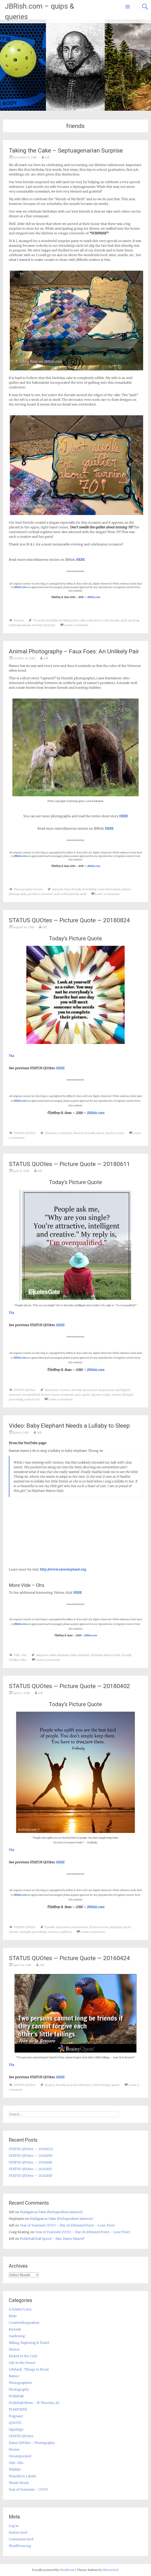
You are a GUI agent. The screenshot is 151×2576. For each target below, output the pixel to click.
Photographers (20, 2383)
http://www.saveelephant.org (63, 1569)
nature (126, 889)
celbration (94, 620)
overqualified (30, 1394)
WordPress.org (20, 2546)
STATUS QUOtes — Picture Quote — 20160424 (69, 1958)
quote (100, 1133)
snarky (116, 1394)
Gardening (17, 2336)
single (106, 1394)
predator (34, 894)
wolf (83, 894)
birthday (52, 620)
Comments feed (21, 2539)
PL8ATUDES (18, 2409)
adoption (42, 1655)
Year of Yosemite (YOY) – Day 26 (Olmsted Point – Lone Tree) (67, 2225)
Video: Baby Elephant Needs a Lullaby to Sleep (69, 1425)
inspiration (106, 1390)
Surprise (49, 625)
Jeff (47, 157)
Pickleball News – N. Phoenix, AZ (34, 2403)
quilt (124, 620)
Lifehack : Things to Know (29, 2369)
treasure (53, 1932)
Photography (23, 889)
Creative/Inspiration (24, 2323)
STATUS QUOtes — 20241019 (30, 2156)
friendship (89, 889)
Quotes (110, 1133)
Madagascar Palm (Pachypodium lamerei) (51, 2212)
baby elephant (80, 1655)
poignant (67, 1394)
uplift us (66, 1932)
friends (115, 620)
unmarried (32, 1399)
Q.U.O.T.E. (15, 2423)
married (14, 1394)
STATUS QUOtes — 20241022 (31, 2149)
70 (34, 620)
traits (120, 1133)
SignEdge (16, 2429)
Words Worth (19, 2483)
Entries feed (18, 2532)
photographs (18, 894)
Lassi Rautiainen (109, 889)
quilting (133, 620)
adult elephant (59, 1655)
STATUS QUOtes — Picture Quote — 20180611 (69, 1164)
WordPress (67, 2570)
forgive (50, 2085)
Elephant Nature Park (106, 1655)
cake (82, 620)
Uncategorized (20, 2456)
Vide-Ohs (20, 1655)
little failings (101, 2085)
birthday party (68, 620)
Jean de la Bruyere (79, 2085)
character (51, 1133)
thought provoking (33, 1932)
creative (65, 1390)
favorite (78, 1133)
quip (78, 1394)
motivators (80, 1927)
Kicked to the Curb (23, 2356)
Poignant (16, 2416)
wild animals (70, 894)
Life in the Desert (22, 2363)
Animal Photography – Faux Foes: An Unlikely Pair (74, 651)
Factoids (15, 2329)
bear (67, 889)
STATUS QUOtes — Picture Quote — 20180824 (69, 920)
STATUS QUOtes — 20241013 (30, 2169)
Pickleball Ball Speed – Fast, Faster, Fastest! (52, 2239)
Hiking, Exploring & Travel (29, 2343)
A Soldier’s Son (20, 2309)
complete (65, 1133)
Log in (14, 2526)
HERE (80, 560)
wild (57, 894)
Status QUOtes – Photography (32, 2443)
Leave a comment (76, 625)
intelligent (122, 1390)
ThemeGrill (110, 2570)
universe (47, 894)
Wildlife (15, 2469)
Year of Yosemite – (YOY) (28, 2489)
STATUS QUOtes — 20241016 (30, 2162)
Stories (19, 620)
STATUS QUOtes (24, 1133)
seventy (37, 625)
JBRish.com (20, 587)
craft (105, 620)
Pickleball (16, 2396)
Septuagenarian (20, 625)
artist (41, 620)
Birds (13, 2316)
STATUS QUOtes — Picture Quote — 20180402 (69, 1686)
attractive (51, 1390)
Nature (14, 2376)
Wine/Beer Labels (22, 2476)
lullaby (13, 1660)
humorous (90, 1390)
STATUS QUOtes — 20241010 (30, 2176)
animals (57, 889)
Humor (14, 2349)
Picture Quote (50, 1394)
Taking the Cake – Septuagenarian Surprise (66, 150)
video (23, 1660)
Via (11, 1056)
